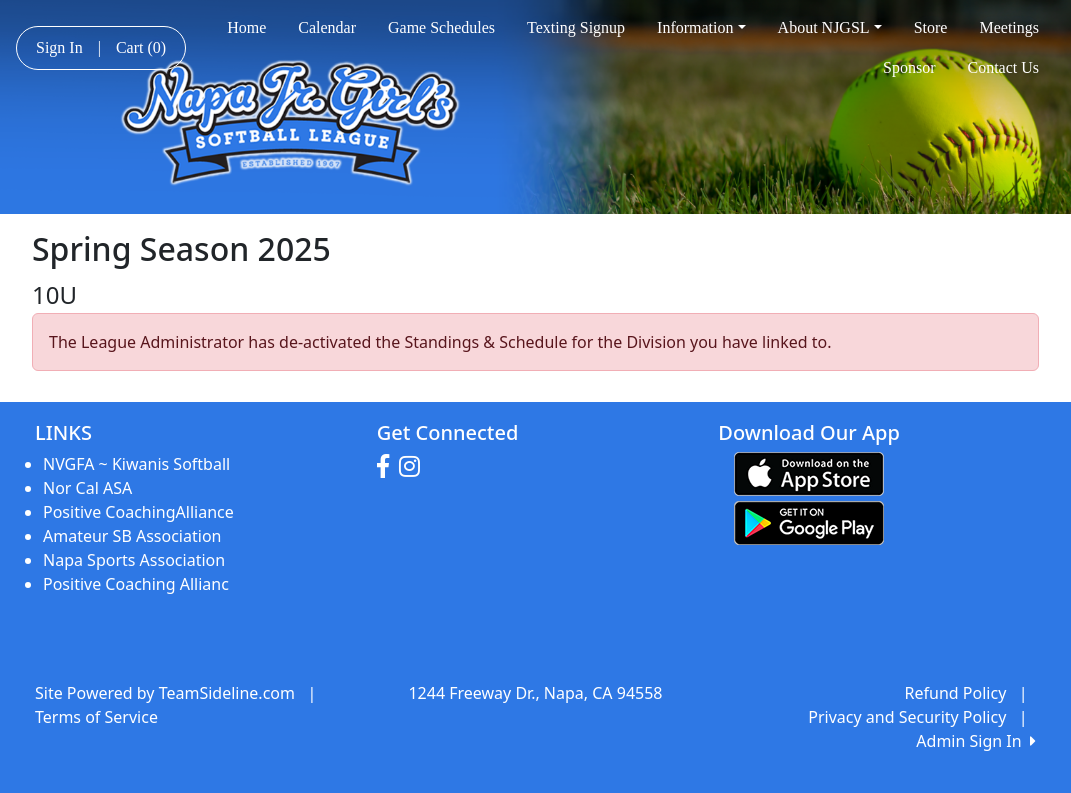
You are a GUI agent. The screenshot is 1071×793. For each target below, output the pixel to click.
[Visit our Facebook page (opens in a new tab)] (388, 467)
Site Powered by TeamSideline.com (165, 693)
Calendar (327, 27)
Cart (141, 47)
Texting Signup (576, 27)
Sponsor (909, 67)
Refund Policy (956, 693)
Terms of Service (96, 717)
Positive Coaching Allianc (136, 584)
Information (701, 27)
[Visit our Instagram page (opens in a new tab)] (414, 467)
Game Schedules (441, 27)
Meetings (1009, 27)
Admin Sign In (976, 741)
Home (246, 27)
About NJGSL (830, 27)
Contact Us (1003, 67)
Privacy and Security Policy (907, 717)
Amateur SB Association (132, 536)
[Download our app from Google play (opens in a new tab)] (809, 521)
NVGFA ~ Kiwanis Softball (136, 464)
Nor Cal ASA (87, 488)
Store (931, 27)
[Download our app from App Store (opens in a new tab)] (809, 472)
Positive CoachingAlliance (138, 512)
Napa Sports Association (134, 560)
